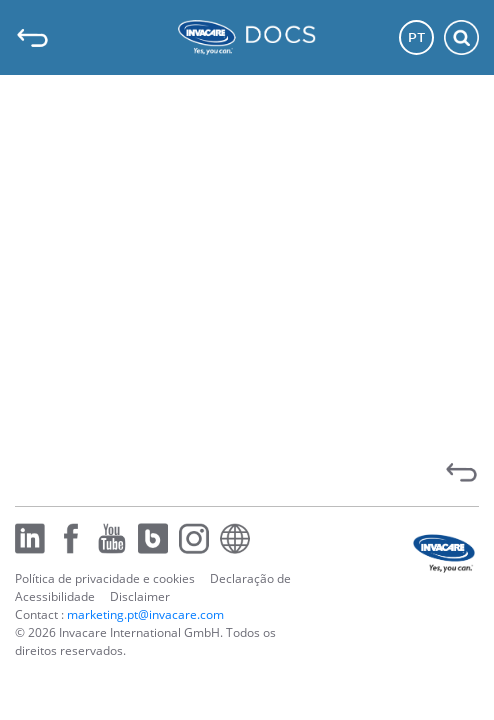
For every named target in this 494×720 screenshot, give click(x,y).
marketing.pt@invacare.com (145, 614)
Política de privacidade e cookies (105, 578)
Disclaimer (140, 596)
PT (416, 37)
